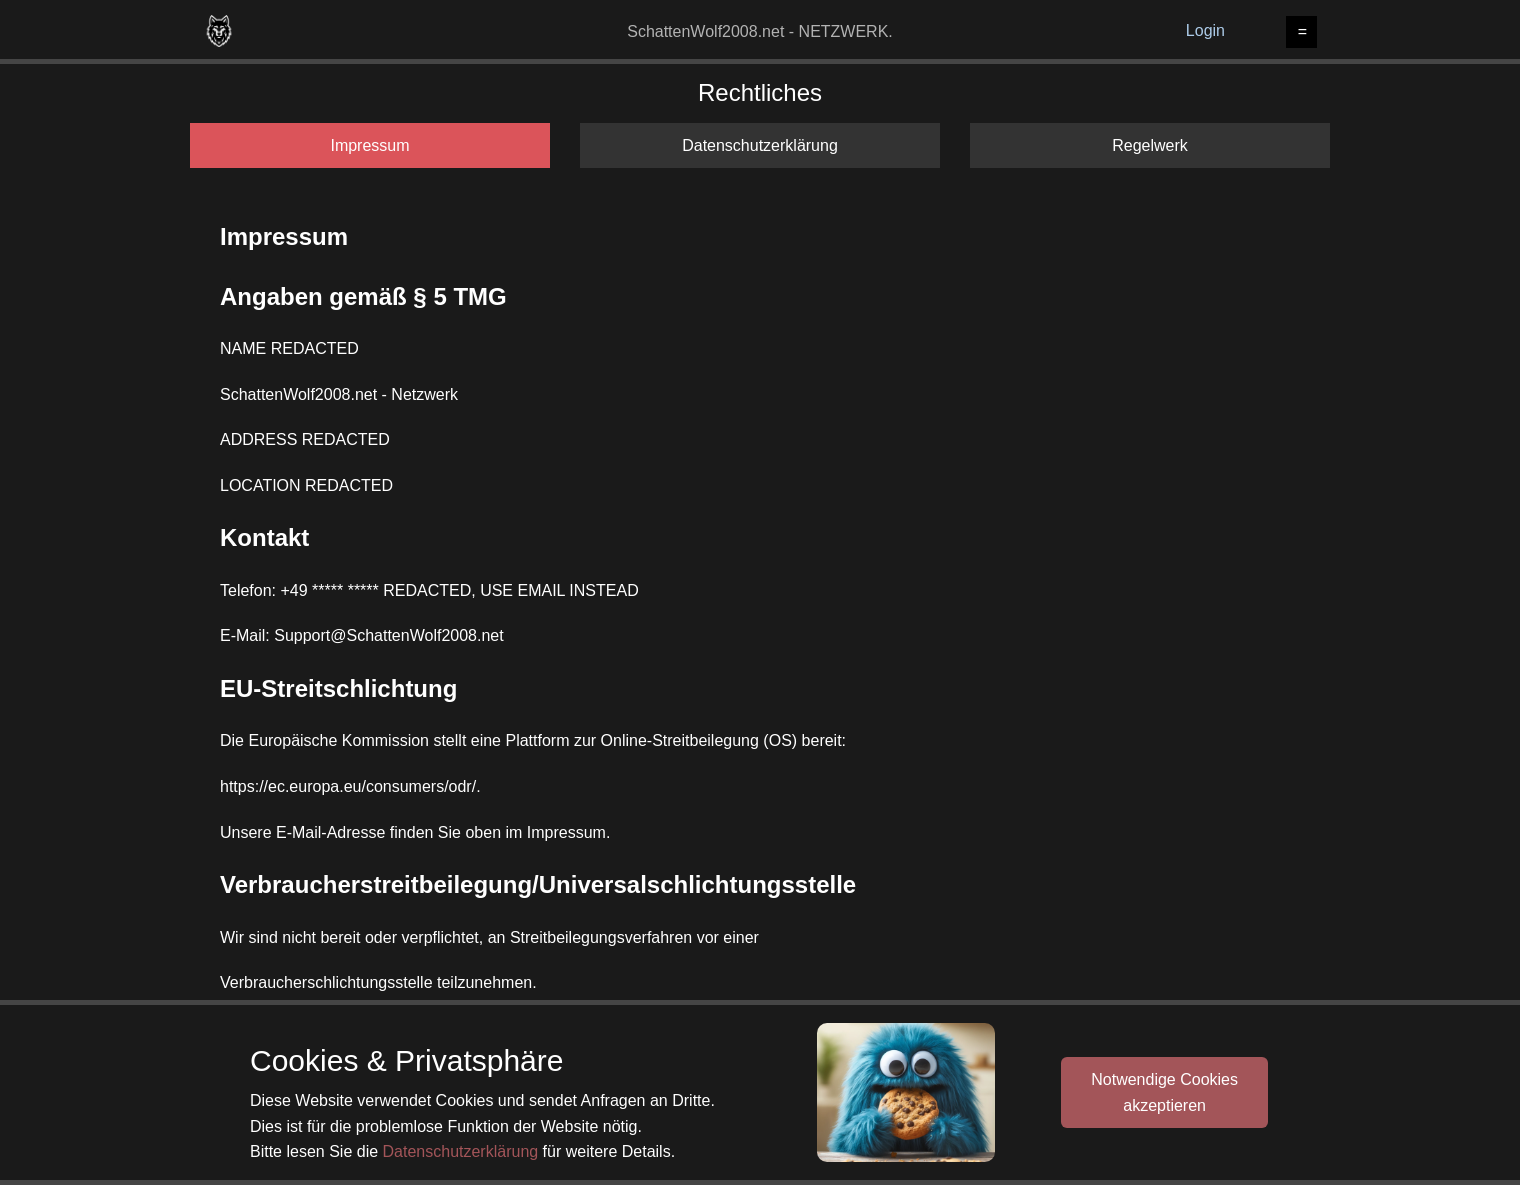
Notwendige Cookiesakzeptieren (1164, 1092)
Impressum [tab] (369, 145)
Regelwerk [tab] (1150, 145)
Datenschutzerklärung (461, 1151)
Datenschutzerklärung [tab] (760, 145)
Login (1205, 30)
